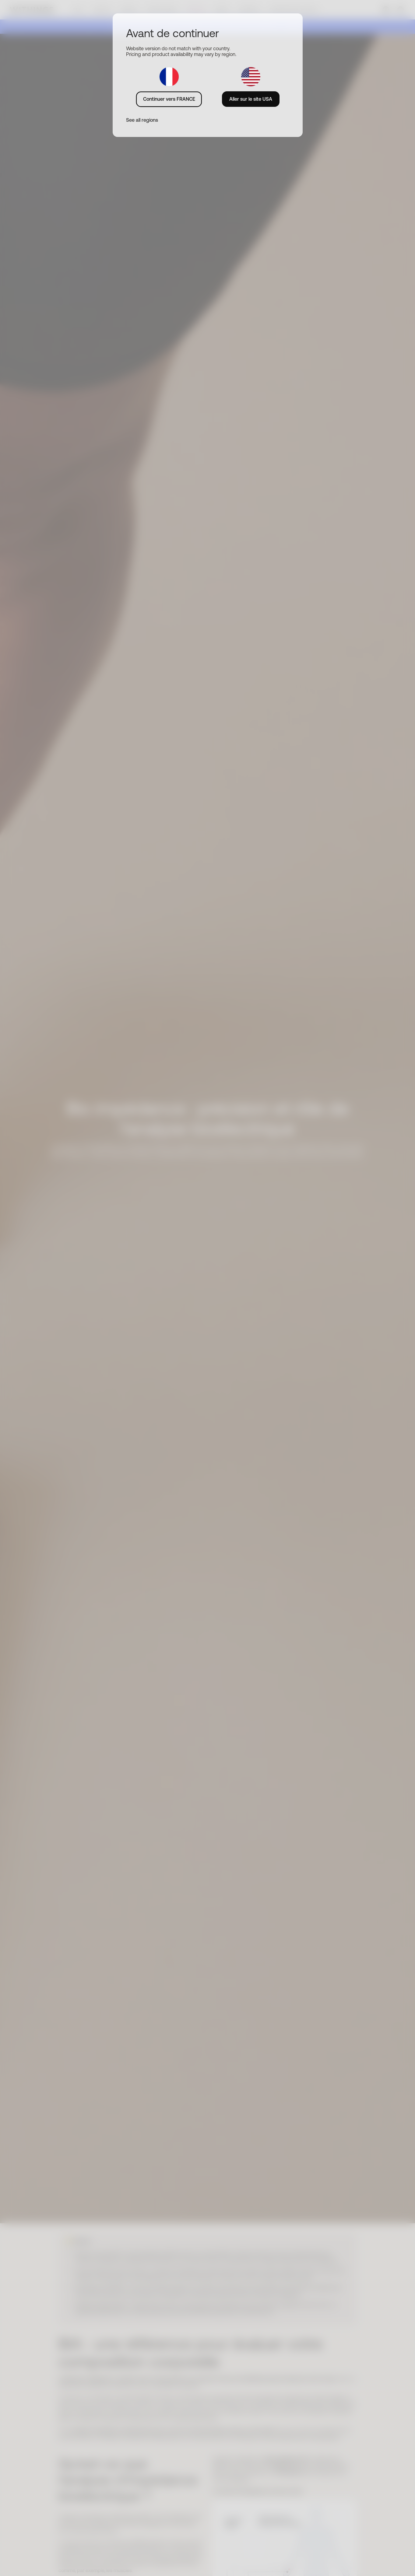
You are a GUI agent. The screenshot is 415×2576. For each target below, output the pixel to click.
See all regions (142, 120)
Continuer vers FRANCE (169, 99)
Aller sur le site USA (250, 99)
